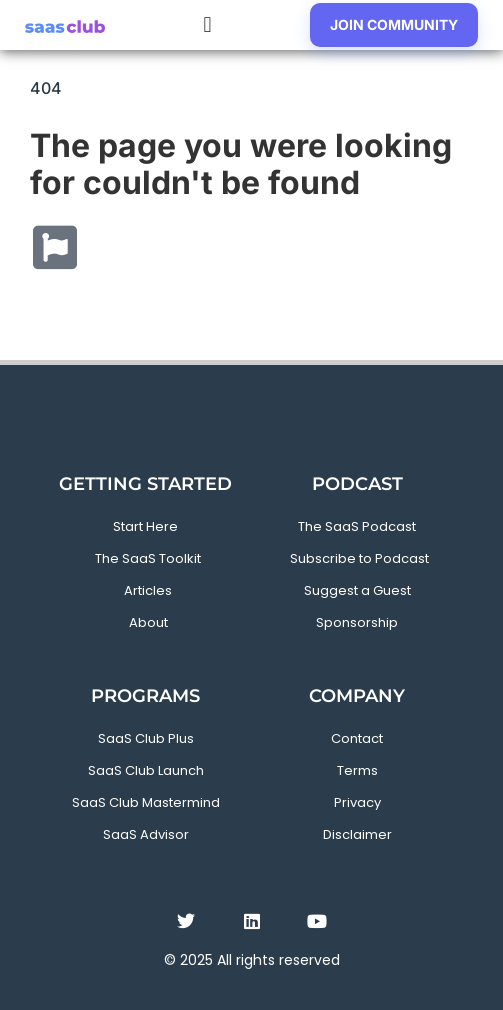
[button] (207, 25)
